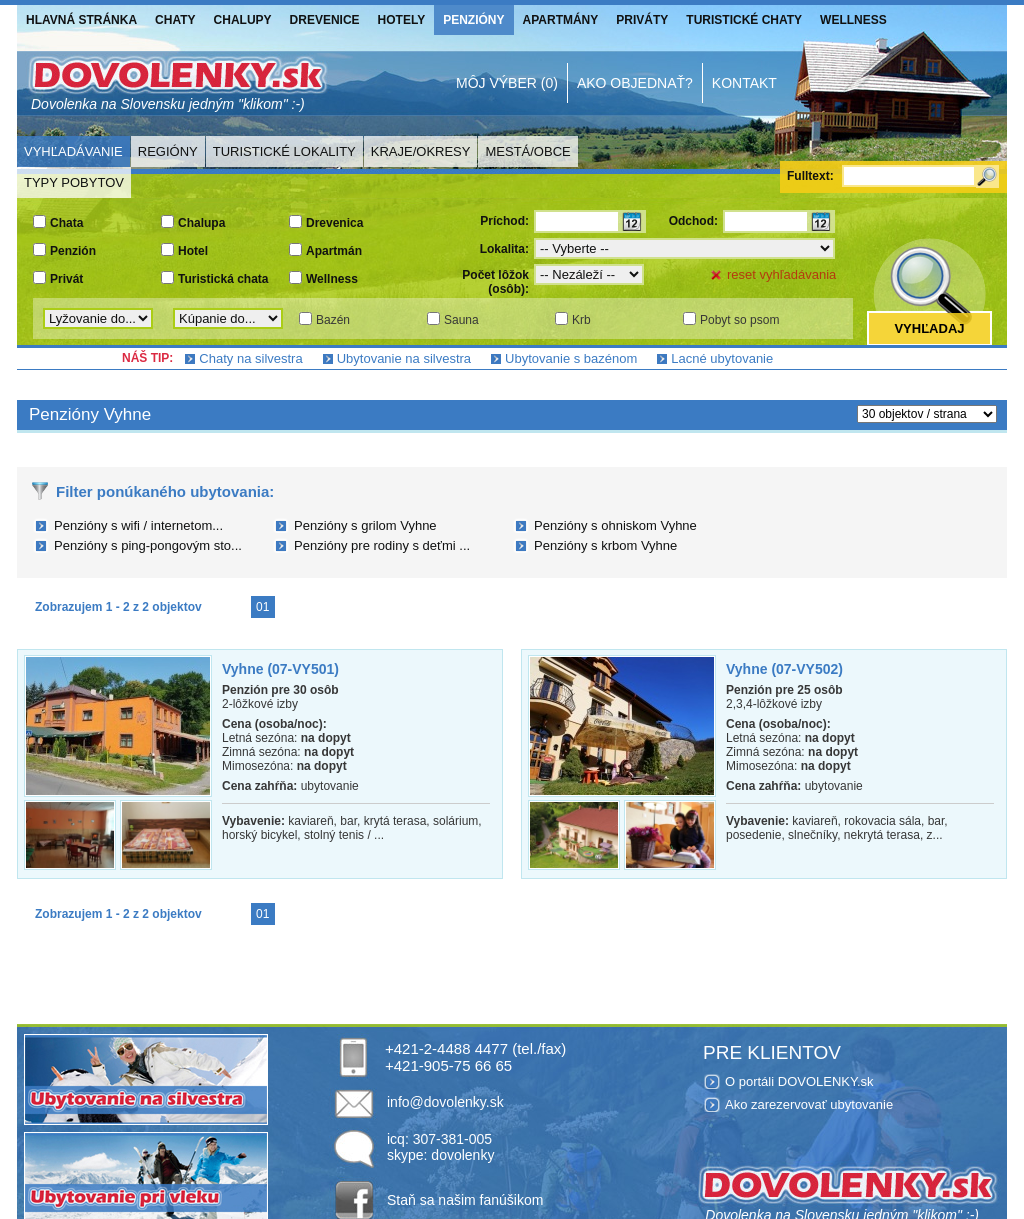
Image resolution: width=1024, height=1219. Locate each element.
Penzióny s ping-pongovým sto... (148, 545)
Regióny (168, 151)
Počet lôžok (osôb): (495, 282)
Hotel (193, 251)
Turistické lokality (284, 151)
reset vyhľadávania (781, 274)
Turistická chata (223, 279)
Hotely (402, 20)
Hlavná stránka (81, 20)
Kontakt (744, 83)
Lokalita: (504, 249)
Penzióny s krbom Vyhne (605, 545)
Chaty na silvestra (250, 358)
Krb (581, 320)
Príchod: (504, 221)
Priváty (642, 20)
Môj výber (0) (507, 83)
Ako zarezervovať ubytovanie (809, 1104)
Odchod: (693, 221)
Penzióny (473, 20)
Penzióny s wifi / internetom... (138, 525)
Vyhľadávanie (73, 151)
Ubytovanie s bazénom (571, 358)
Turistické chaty (744, 20)
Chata (66, 223)
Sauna (461, 320)
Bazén (333, 320)
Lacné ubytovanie (722, 358)
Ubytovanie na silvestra (404, 358)
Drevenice (325, 20)
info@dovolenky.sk (445, 1102)
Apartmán (334, 251)
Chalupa (201, 223)
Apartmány (561, 20)
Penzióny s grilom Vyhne (365, 525)
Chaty (175, 20)
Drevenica (334, 223)
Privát (66, 279)
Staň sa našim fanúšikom (465, 1200)
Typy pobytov (74, 182)
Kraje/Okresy (421, 151)
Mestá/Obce (527, 151)
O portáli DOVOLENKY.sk (799, 1081)
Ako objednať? (635, 83)
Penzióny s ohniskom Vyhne (615, 525)
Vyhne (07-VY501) (280, 669)
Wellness (853, 20)
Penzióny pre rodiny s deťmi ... (382, 545)
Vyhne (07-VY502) (784, 669)
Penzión (73, 251)
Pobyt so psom (739, 320)
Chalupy (243, 20)
